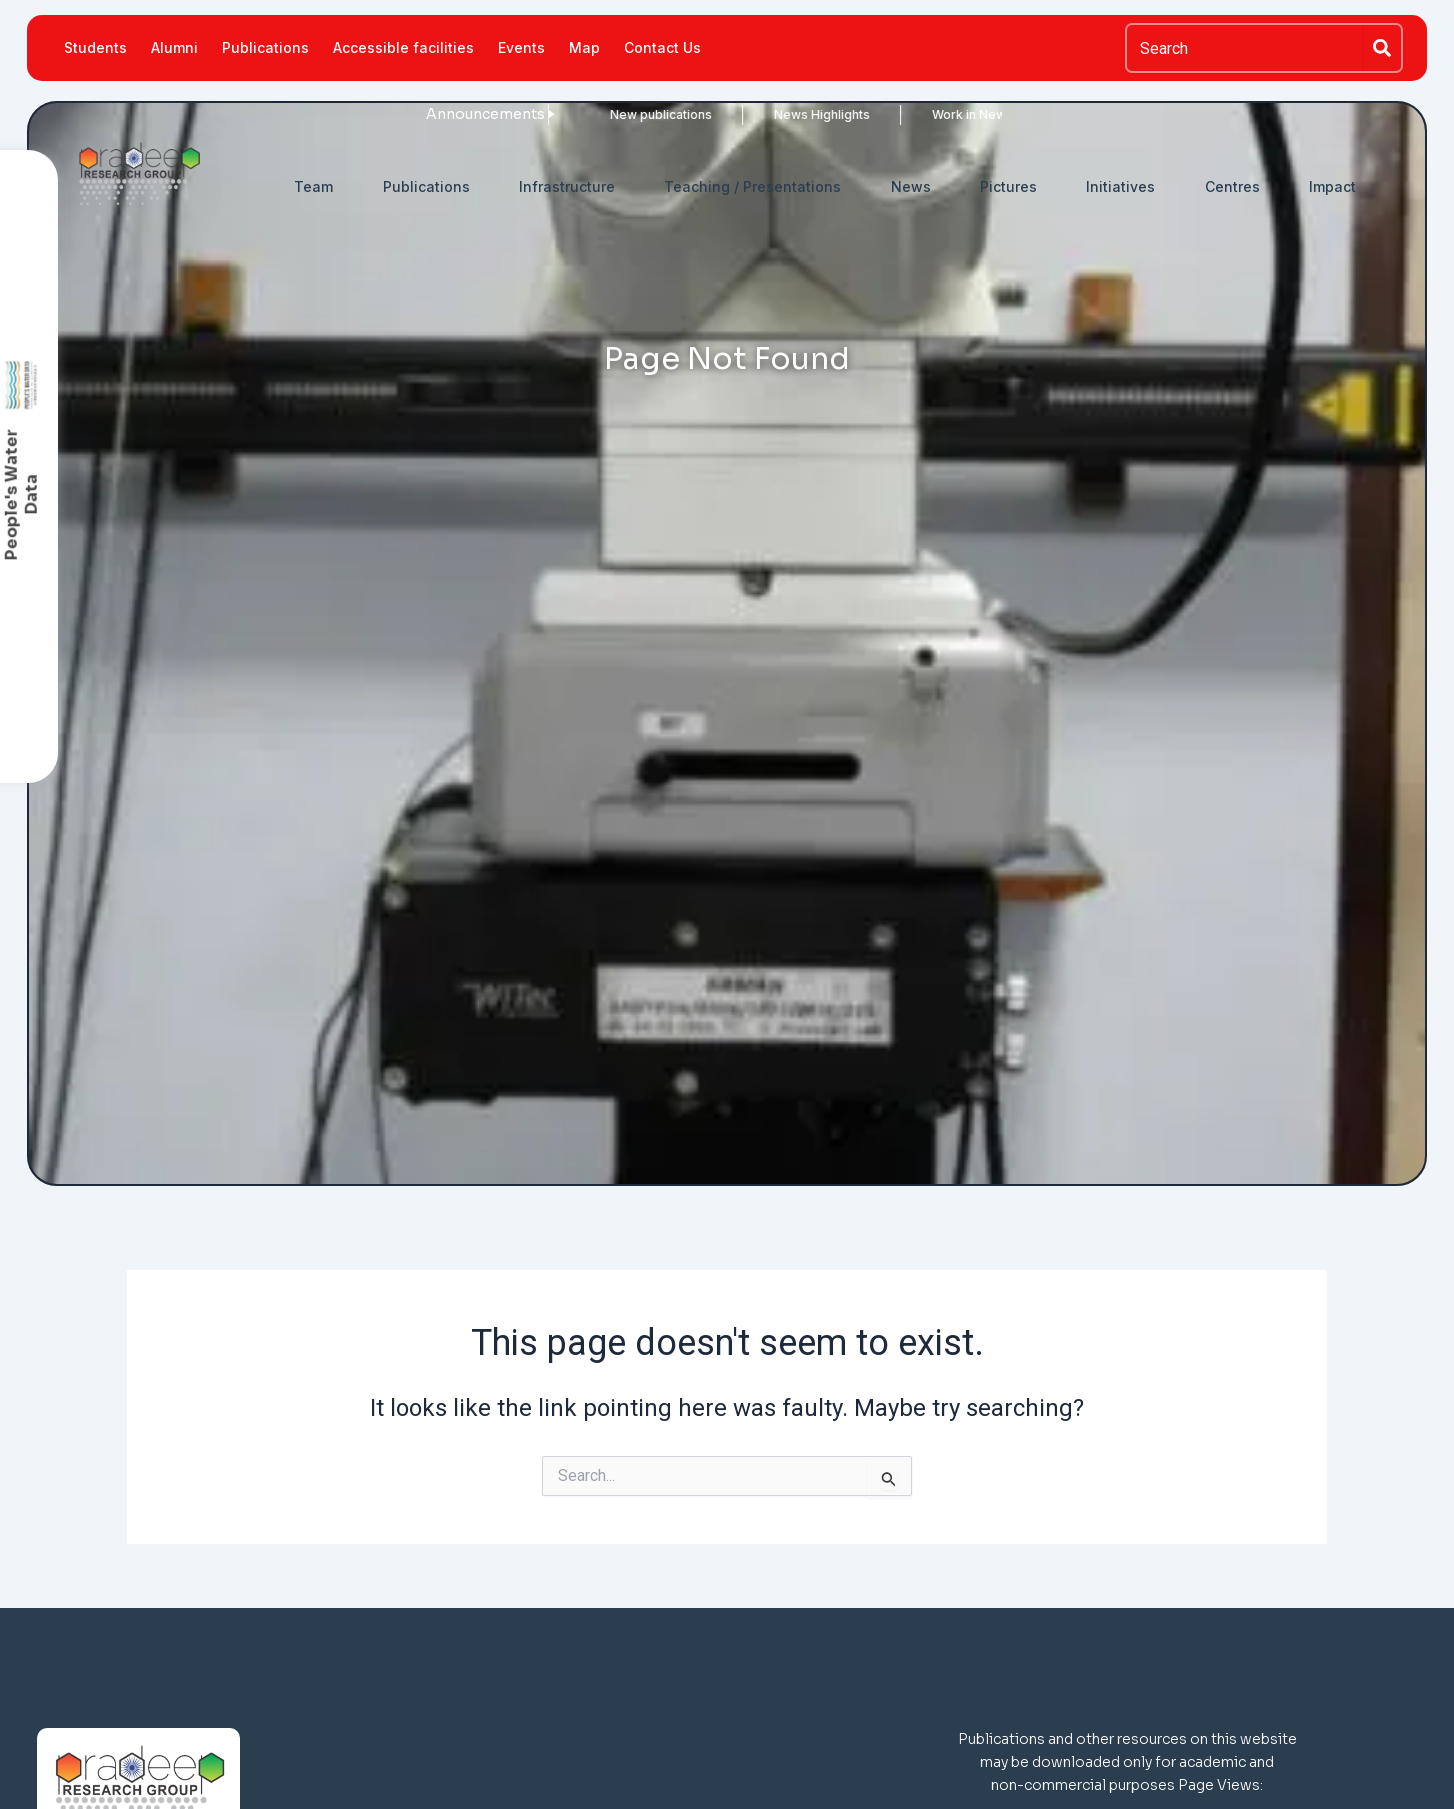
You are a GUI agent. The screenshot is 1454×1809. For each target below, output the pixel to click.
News (911, 186)
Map (584, 47)
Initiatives (1120, 186)
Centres (1232, 186)
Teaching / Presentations (752, 186)
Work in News (909, 114)
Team (313, 186)
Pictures (1008, 186)
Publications (265, 47)
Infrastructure (567, 186)
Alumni (174, 47)
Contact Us (662, 47)
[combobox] (1244, 48)
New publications (598, 114)
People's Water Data (21, 494)
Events (521, 47)
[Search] (1383, 48)
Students (95, 47)
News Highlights (759, 114)
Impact (1332, 186)
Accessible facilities (403, 47)
